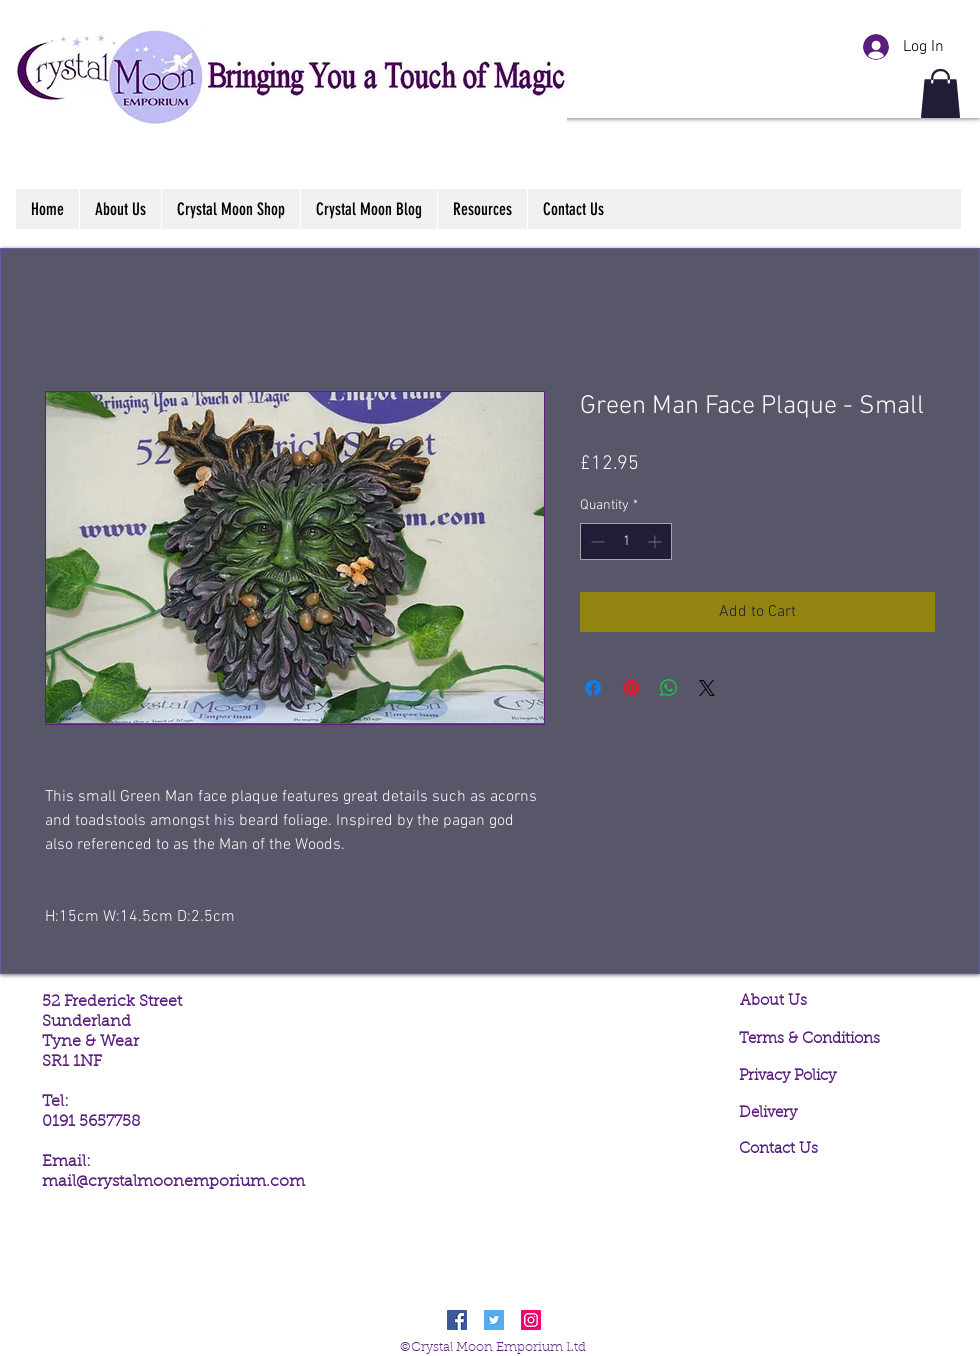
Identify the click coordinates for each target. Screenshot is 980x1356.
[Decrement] (595, 541)
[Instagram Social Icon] (531, 1320)
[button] (940, 93)
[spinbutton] (626, 541)
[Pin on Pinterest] (631, 688)
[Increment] (656, 541)
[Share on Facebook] (593, 688)
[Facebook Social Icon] (457, 1320)
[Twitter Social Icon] (494, 1320)
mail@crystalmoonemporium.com (173, 1182)
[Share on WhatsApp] (669, 688)
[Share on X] (707, 688)
